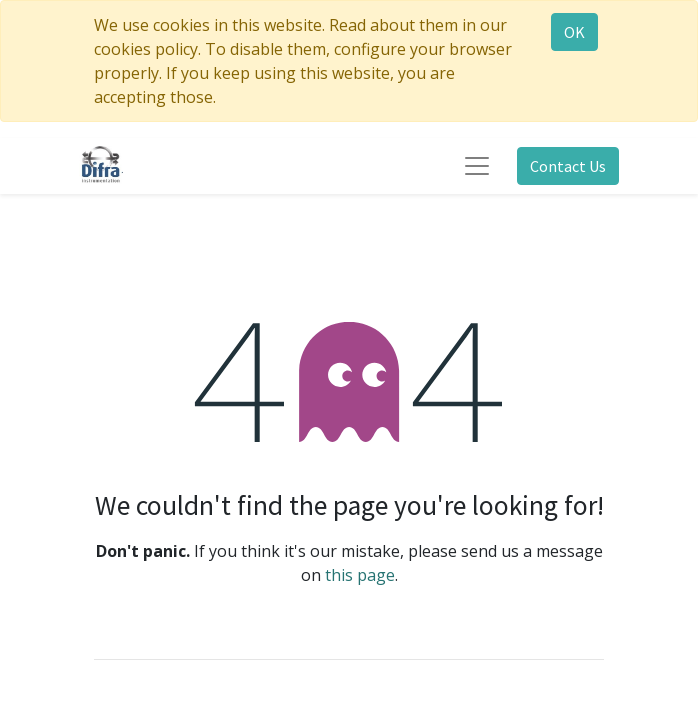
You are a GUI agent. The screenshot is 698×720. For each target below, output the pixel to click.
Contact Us (568, 166)
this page (360, 575)
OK (574, 32)
